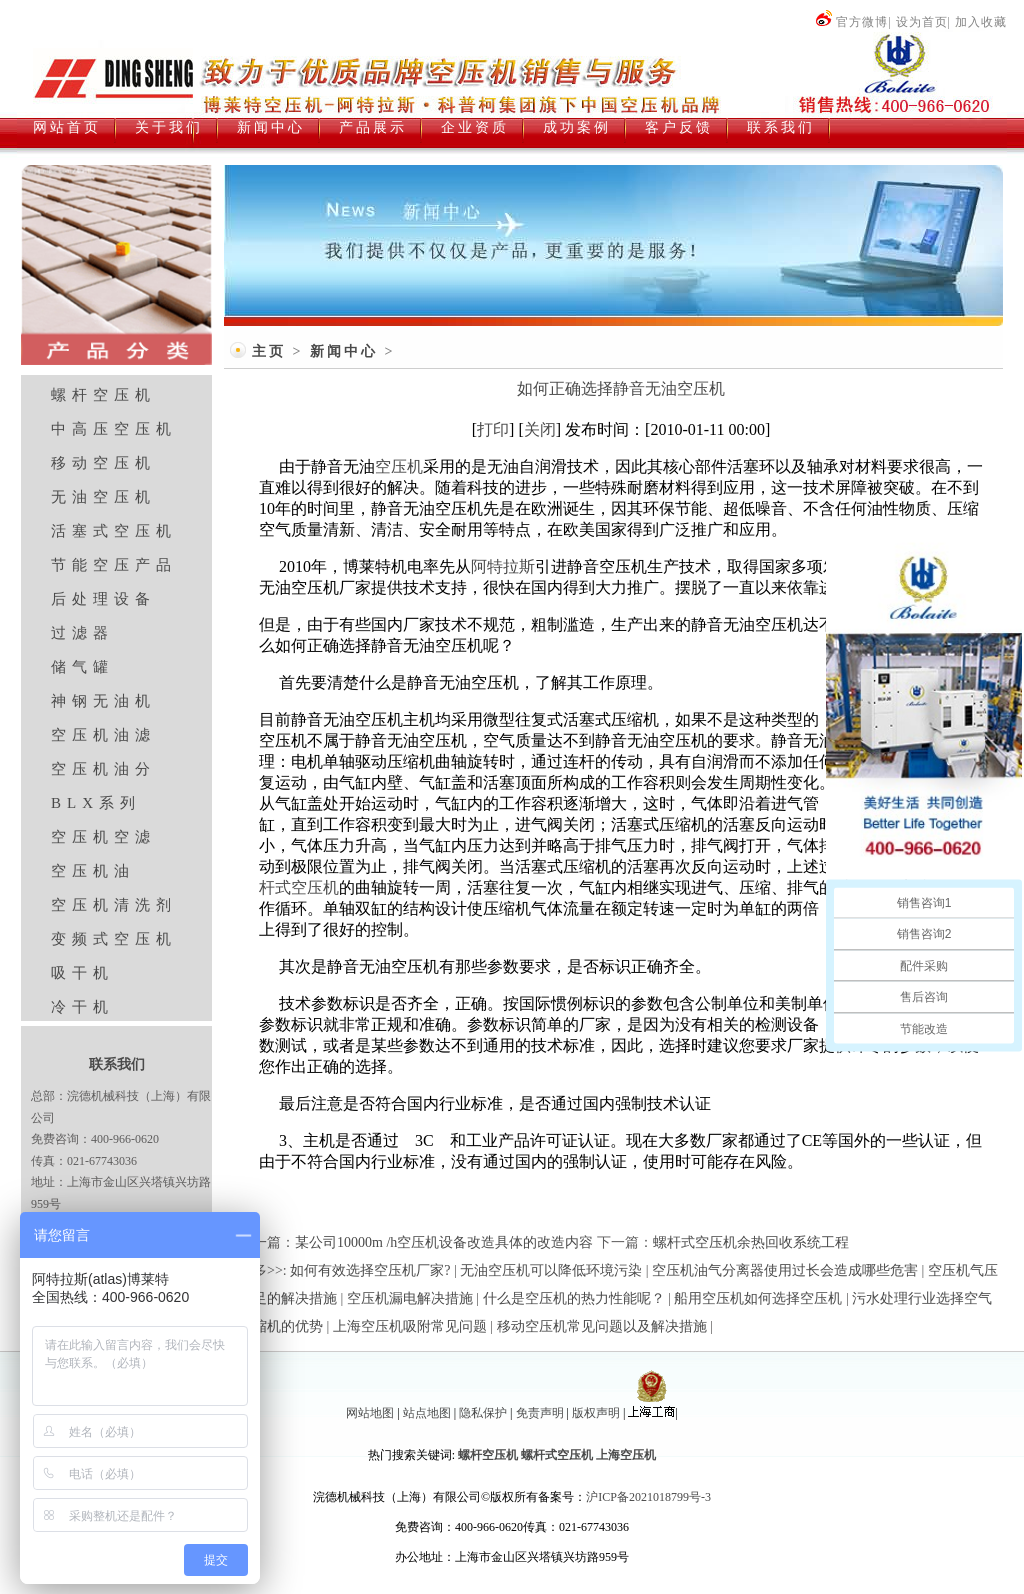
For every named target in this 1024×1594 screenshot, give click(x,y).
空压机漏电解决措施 (410, 1298)
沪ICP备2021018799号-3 (648, 1497)
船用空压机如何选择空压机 (758, 1298)
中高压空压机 (114, 429)
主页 (269, 351)
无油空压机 (103, 497)
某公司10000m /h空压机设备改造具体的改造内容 (444, 1242)
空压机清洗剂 (114, 905)
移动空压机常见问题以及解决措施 (602, 1326)
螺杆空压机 (103, 395)
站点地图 (427, 1413)
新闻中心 (344, 351)
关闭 (540, 429)
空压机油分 (103, 769)
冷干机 (82, 1007)
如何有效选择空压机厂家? (370, 1270)
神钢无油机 (103, 701)
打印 (493, 429)
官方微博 (851, 22)
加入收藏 (981, 22)
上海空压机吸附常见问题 (410, 1326)
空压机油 (93, 871)
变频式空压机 (114, 939)
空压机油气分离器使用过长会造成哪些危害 (785, 1270)
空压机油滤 (103, 735)
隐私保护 (483, 1413)
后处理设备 (103, 599)
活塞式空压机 (114, 531)
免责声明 (540, 1413)
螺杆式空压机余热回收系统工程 (751, 1242)
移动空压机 (103, 463)
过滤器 (82, 633)
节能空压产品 (114, 565)
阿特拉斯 (503, 566)
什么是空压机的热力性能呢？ (574, 1298)
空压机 (399, 466)
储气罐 (82, 667)
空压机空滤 (103, 837)
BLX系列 (96, 803)
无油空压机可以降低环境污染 (551, 1270)
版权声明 (596, 1413)
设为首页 (922, 22)
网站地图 (370, 1413)
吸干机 (82, 973)
